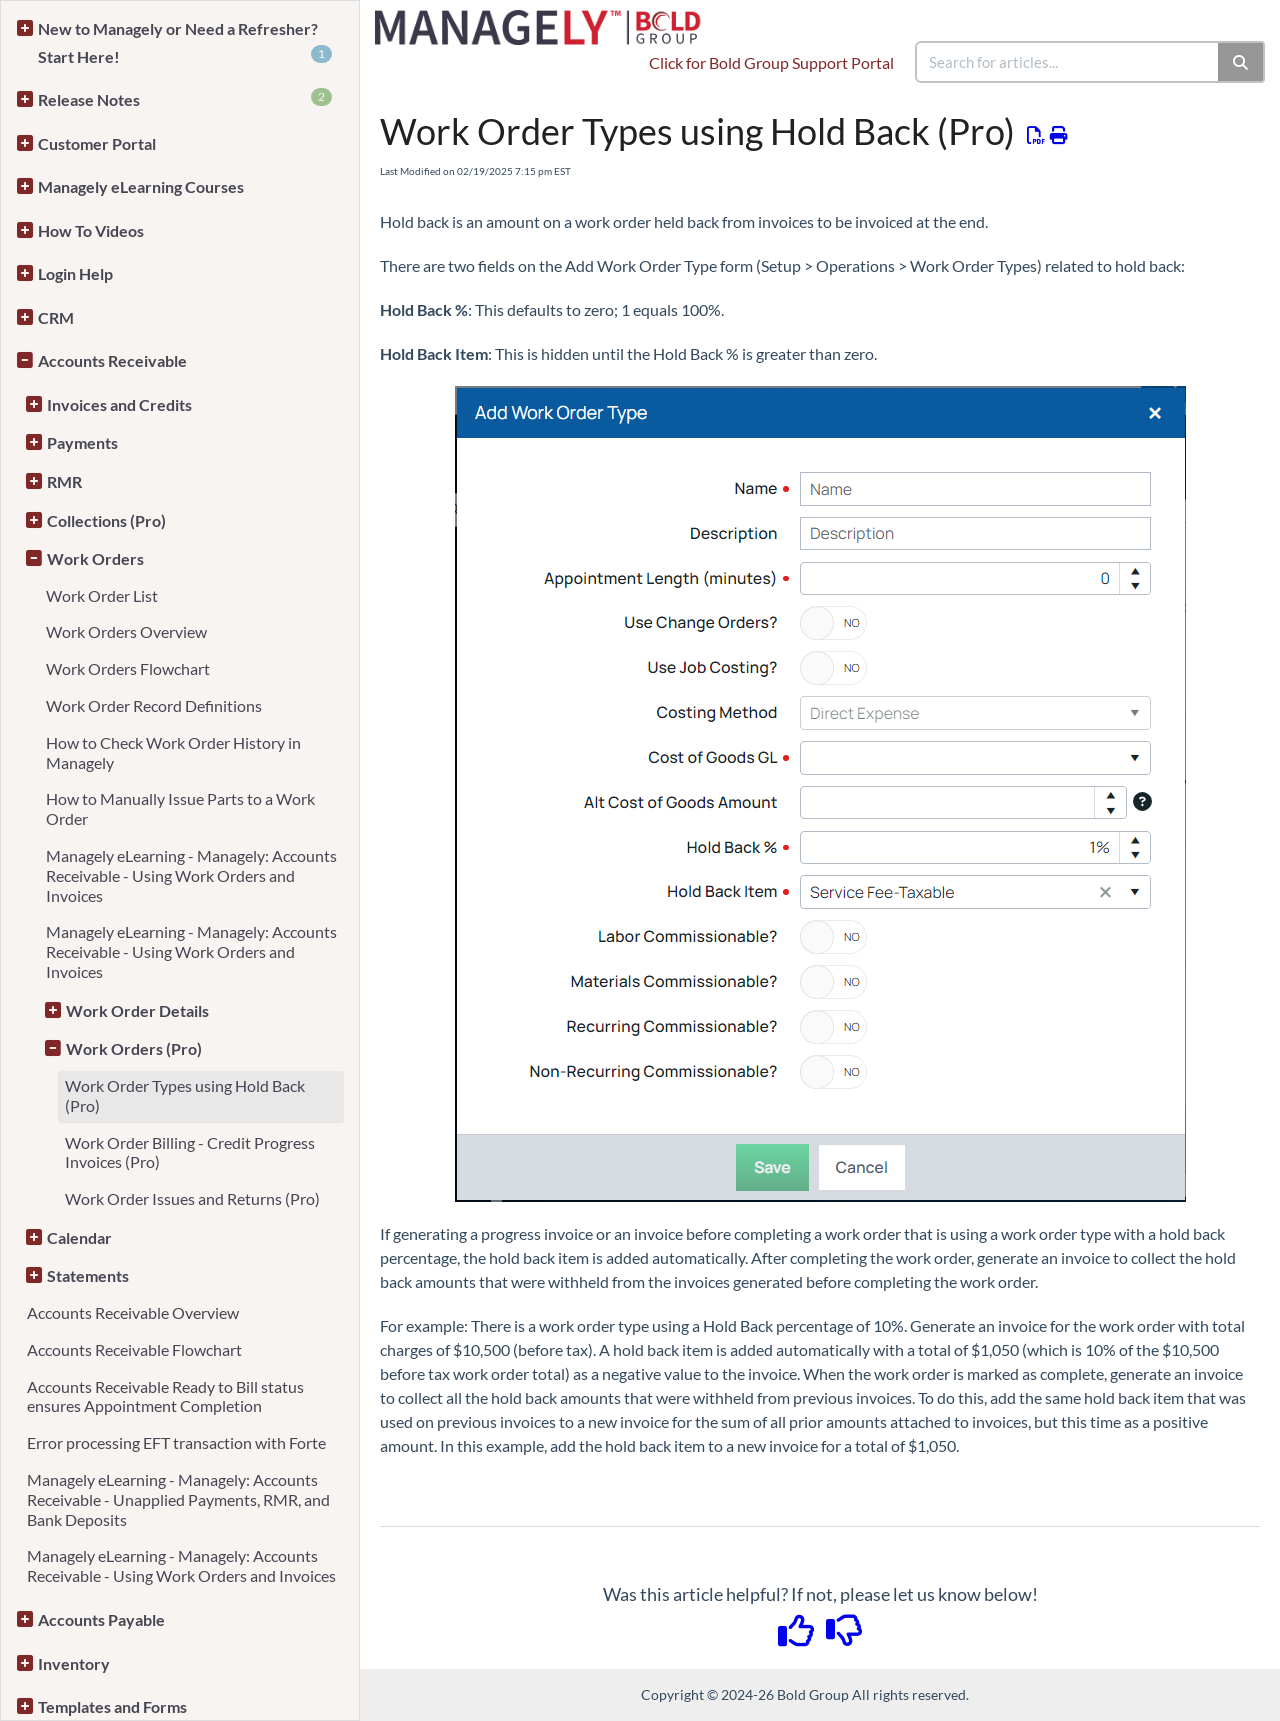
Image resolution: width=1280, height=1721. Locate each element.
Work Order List (102, 595)
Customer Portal (97, 143)
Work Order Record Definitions (154, 705)
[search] (1068, 62)
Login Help (75, 273)
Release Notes (185, 98)
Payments (82, 442)
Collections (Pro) (106, 520)
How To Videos (91, 230)
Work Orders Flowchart (128, 668)
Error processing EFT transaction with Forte (176, 1442)
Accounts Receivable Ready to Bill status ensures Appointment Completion (165, 1396)
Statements (88, 1275)
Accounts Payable (101, 1619)
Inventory (74, 1663)
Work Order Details (137, 1010)
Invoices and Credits (119, 404)
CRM (56, 317)
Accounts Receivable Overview (133, 1312)
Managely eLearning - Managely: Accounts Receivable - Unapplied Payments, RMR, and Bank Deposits (178, 1499)
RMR (64, 481)
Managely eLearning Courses (141, 186)
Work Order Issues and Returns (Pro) (192, 1198)
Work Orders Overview (126, 631)
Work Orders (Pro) (134, 1048)
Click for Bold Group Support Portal (771, 62)
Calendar (79, 1237)
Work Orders (95, 558)
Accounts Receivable (112, 360)
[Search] (1241, 62)
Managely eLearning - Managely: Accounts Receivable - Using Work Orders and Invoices (191, 875)
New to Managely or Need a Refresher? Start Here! (185, 42)
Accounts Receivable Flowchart (134, 1349)
